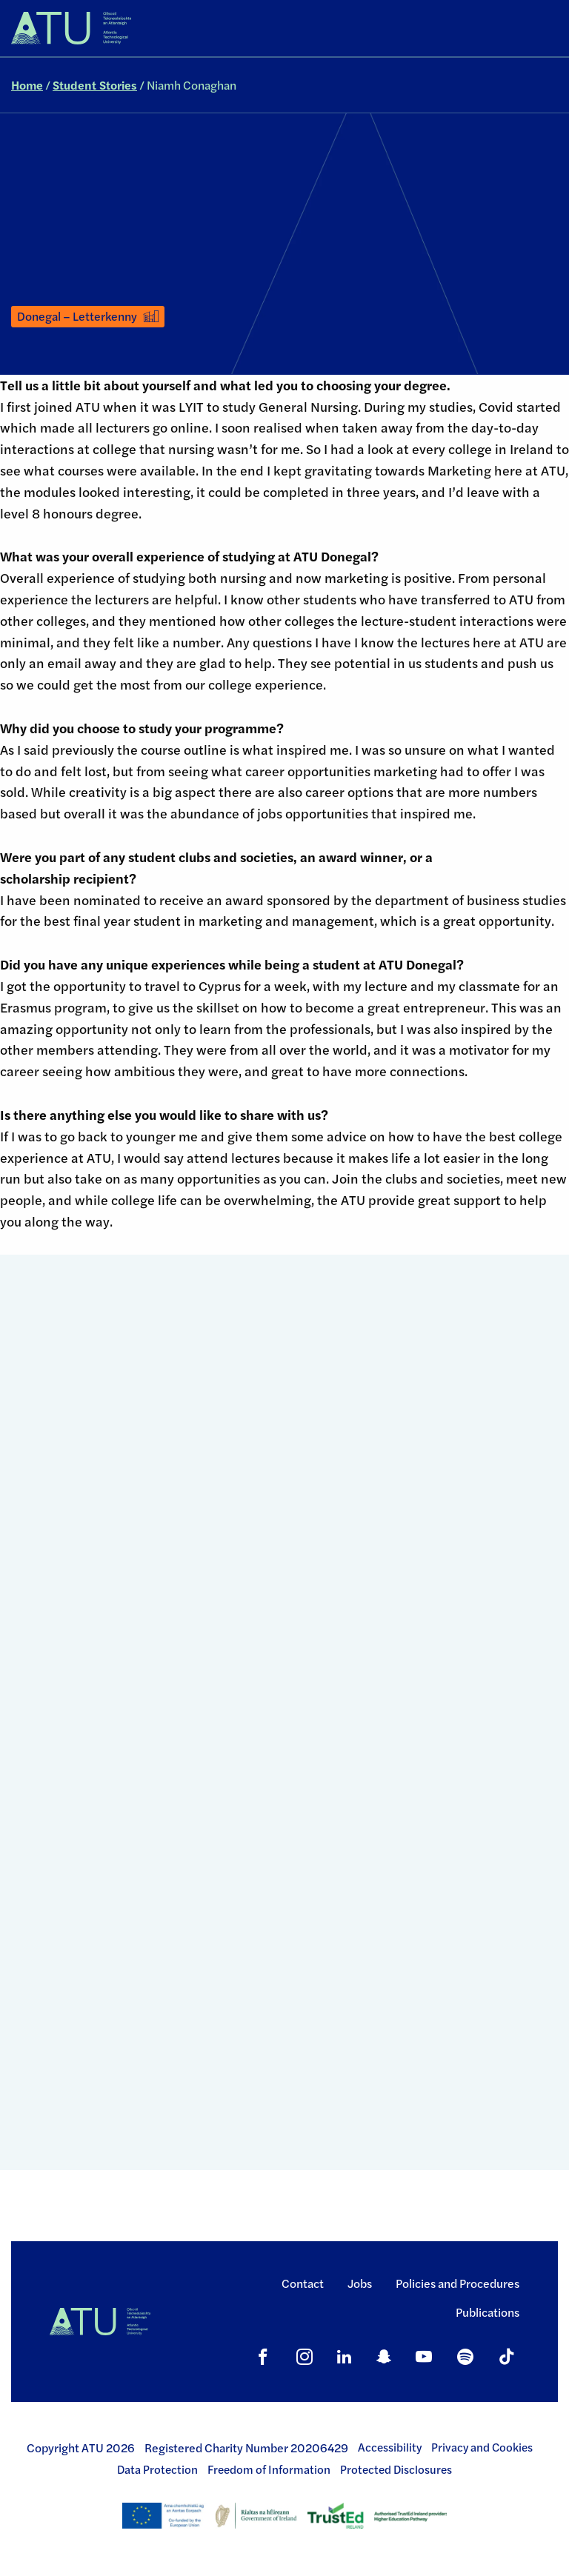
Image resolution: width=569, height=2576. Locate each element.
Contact (303, 2283)
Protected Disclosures (396, 2469)
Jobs (359, 2283)
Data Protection (157, 2469)
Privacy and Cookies (482, 2447)
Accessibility (390, 2447)
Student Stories (95, 84)
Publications (487, 2311)
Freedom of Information (268, 2469)
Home (27, 84)
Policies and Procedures (457, 2283)
